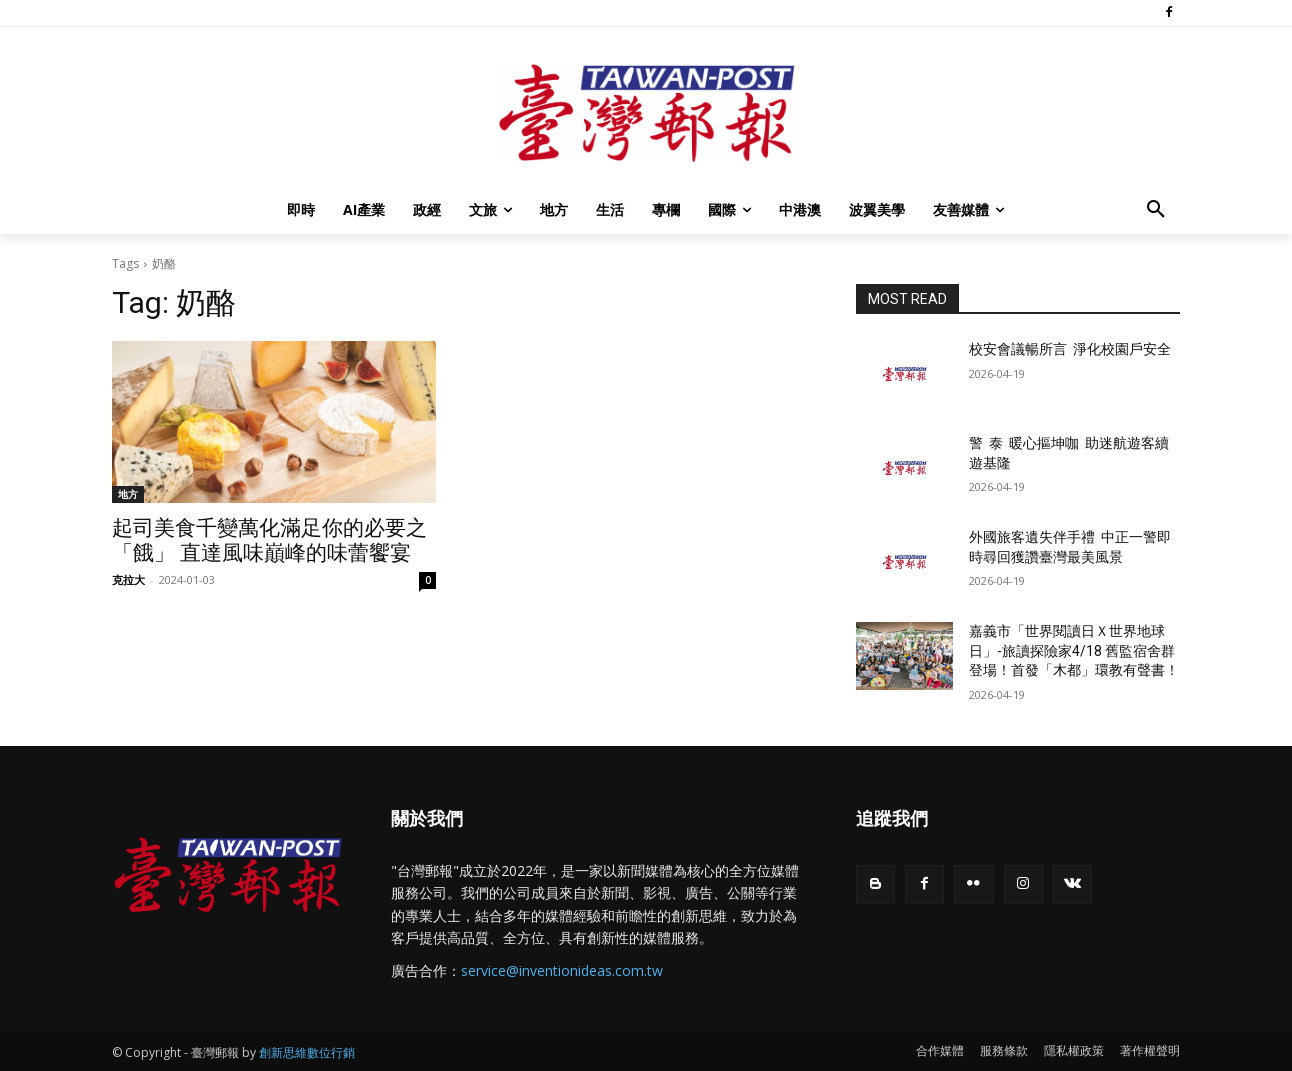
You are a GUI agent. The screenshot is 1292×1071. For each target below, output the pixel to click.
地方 (128, 494)
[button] (1156, 210)
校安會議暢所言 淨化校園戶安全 (1070, 349)
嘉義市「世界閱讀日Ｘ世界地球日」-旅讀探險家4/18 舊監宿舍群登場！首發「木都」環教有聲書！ (1074, 650)
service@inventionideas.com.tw (562, 970)
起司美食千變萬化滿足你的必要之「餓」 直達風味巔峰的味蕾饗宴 (269, 540)
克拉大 (128, 579)
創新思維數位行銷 (307, 1052)
